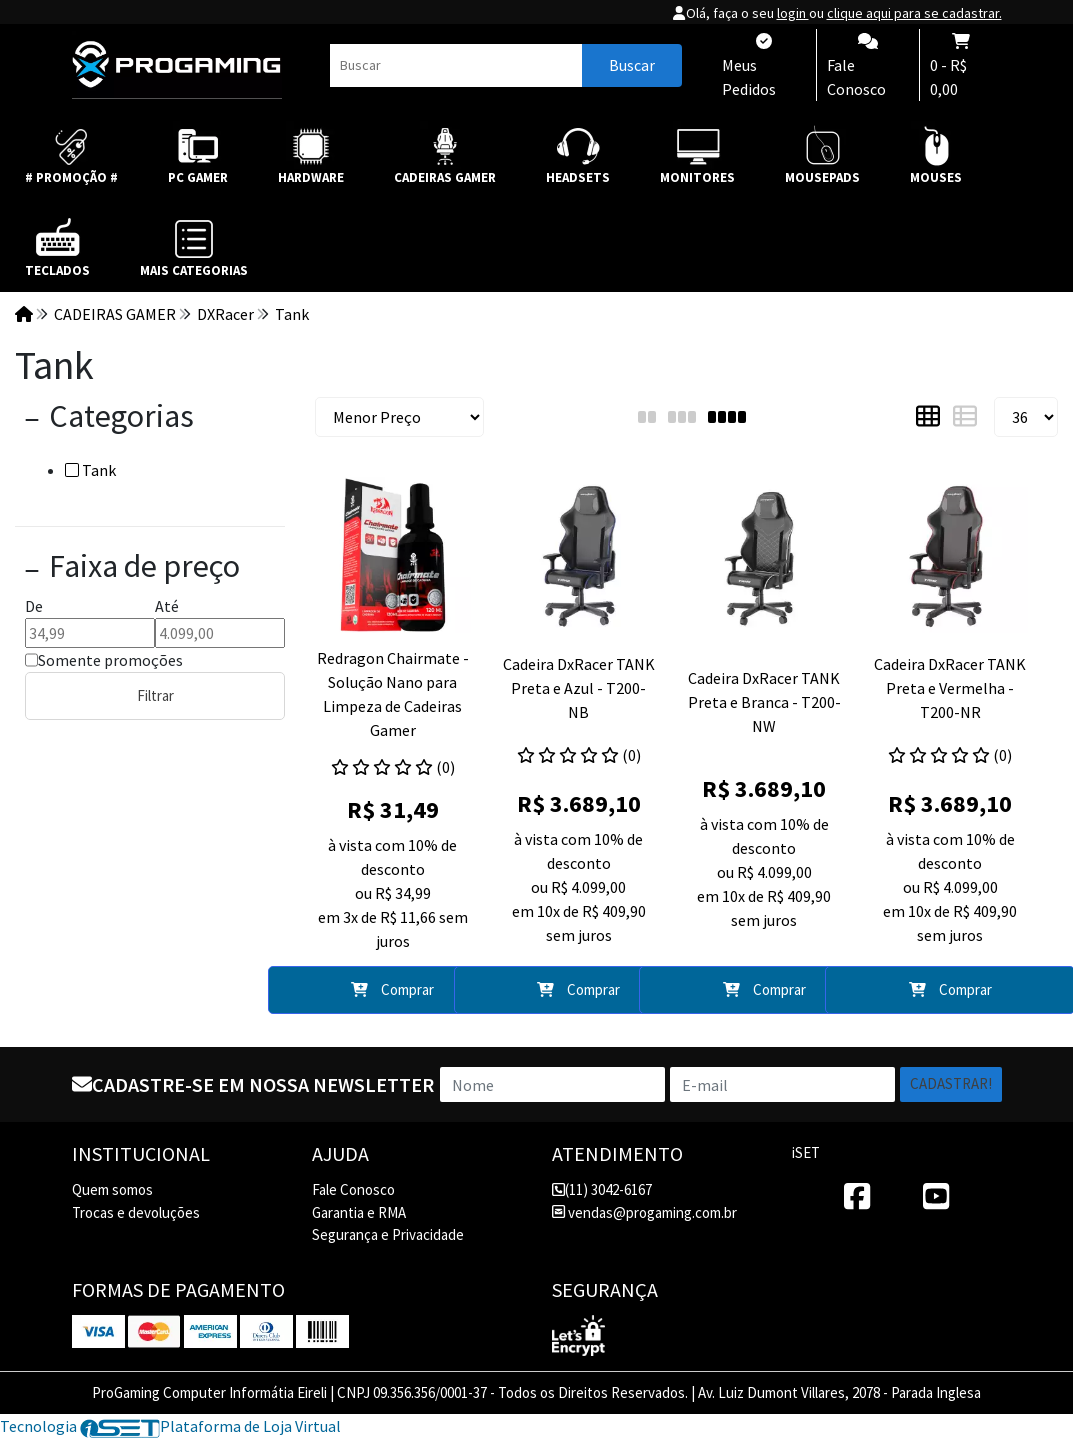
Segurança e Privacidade (388, 1234)
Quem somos (112, 1189)
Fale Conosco (353, 1189)
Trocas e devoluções (136, 1212)
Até (167, 606)
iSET (806, 1152)
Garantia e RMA (359, 1212)
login (793, 13)
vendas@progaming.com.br (644, 1212)
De (34, 606)
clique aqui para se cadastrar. (914, 13)
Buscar (632, 65)
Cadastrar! (951, 1083)
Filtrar (155, 695)
